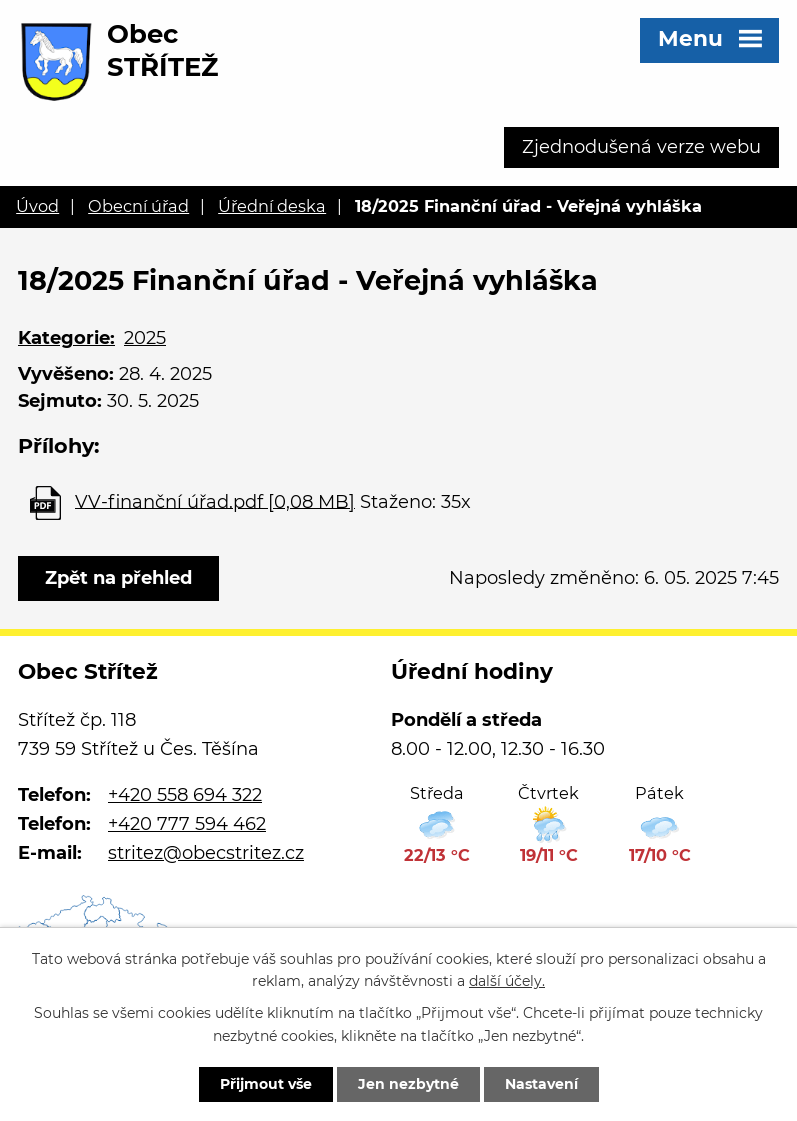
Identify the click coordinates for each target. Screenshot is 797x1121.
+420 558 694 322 (185, 795)
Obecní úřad (138, 206)
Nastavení (541, 1084)
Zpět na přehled (118, 578)
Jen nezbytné (408, 1084)
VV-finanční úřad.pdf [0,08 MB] (215, 501)
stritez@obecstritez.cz (206, 853)
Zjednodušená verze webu (641, 147)
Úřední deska (272, 206)
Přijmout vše (266, 1084)
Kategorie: (66, 338)
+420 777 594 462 (187, 824)
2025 (145, 338)
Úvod (37, 206)
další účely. (507, 982)
